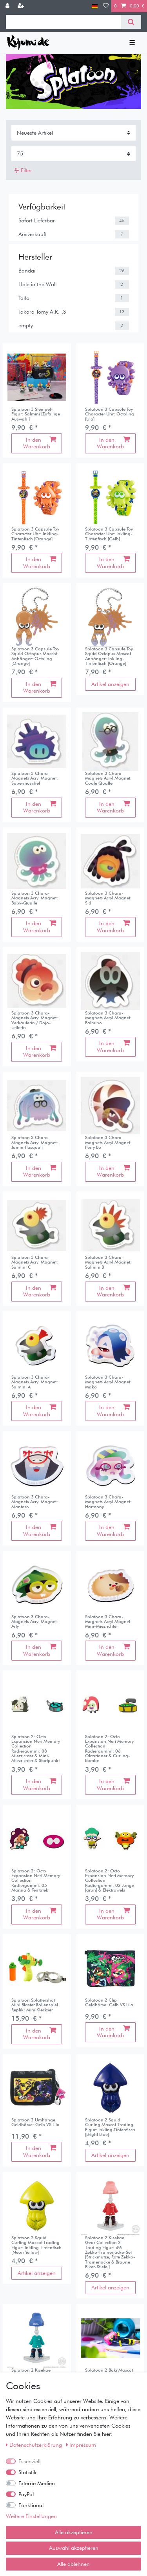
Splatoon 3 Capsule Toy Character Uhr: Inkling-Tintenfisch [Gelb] (109, 534)
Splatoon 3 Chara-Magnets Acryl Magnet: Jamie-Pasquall (34, 1142)
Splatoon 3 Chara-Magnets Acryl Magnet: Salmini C (34, 1262)
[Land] (94, 6)
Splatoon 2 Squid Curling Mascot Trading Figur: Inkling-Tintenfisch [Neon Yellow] (36, 2245)
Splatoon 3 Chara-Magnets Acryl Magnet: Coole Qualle (108, 778)
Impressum (81, 2445)
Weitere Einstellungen (31, 2516)
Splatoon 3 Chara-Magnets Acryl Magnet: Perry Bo (108, 1142)
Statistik (27, 2472)
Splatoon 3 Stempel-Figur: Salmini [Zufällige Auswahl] (35, 414)
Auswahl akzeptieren (73, 2548)
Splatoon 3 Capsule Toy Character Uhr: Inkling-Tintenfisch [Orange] (35, 534)
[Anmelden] (8, 6)
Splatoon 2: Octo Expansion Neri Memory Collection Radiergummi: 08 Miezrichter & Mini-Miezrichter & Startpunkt (35, 1748)
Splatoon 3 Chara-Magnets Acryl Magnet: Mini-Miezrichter (108, 1621)
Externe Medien (36, 2483)
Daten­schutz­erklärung (35, 2445)
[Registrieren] (21, 6)
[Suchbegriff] (63, 22)
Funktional (31, 2505)
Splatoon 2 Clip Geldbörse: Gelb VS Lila (109, 2002)
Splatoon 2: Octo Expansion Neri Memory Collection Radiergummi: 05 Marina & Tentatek (35, 1880)
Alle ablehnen (73, 2564)
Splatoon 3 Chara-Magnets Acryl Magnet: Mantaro (34, 1502)
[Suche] (131, 22)
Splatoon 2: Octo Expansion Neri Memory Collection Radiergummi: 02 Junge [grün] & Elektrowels (109, 1880)
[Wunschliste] (105, 6)
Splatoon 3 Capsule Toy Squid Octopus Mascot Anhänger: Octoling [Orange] (35, 656)
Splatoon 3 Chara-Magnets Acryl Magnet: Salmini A (34, 1382)
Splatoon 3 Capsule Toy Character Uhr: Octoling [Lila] (109, 414)
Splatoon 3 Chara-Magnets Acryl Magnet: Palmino (108, 1018)
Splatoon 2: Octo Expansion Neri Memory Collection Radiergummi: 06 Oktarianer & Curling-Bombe (109, 1748)
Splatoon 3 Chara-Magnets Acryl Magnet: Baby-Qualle (34, 898)
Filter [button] (23, 170)
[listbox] (36, 377)
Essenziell (29, 2461)
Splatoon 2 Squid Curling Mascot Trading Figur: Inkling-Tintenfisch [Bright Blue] (110, 2127)
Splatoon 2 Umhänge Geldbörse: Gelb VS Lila (35, 2122)
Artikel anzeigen (110, 684)
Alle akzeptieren (74, 2532)
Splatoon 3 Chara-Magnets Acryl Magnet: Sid (108, 898)
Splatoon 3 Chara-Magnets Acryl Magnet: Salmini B (108, 1262)
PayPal (26, 2494)
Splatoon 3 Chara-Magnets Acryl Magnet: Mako (108, 1382)
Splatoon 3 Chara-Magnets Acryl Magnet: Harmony (108, 1502)
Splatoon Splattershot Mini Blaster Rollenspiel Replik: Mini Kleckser (34, 2005)
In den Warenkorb (39, 443)
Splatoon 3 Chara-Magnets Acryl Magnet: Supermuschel (34, 778)
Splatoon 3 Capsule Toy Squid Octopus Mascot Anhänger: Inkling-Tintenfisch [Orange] (109, 656)
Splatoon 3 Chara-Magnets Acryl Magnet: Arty (34, 1621)
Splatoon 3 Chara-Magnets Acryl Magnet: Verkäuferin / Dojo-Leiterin (34, 1020)
